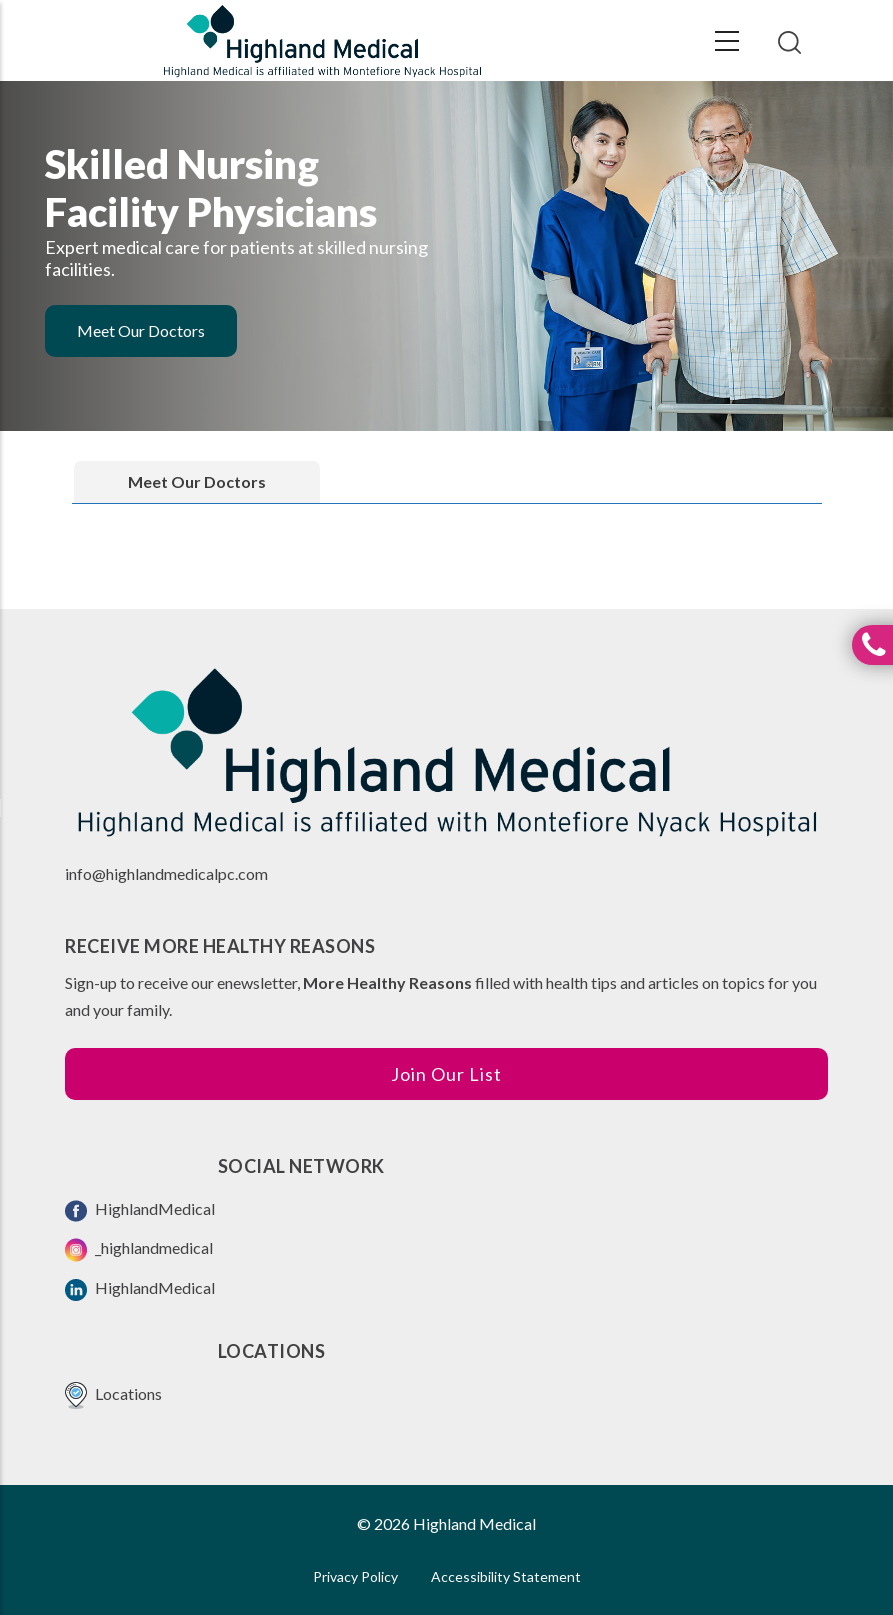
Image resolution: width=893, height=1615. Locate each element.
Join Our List (446, 1074)
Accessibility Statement (506, 1576)
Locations (113, 1395)
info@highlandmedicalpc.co (160, 873)
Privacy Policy (355, 1576)
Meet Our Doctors (141, 330)
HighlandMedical (140, 1210)
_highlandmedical (139, 1250)
